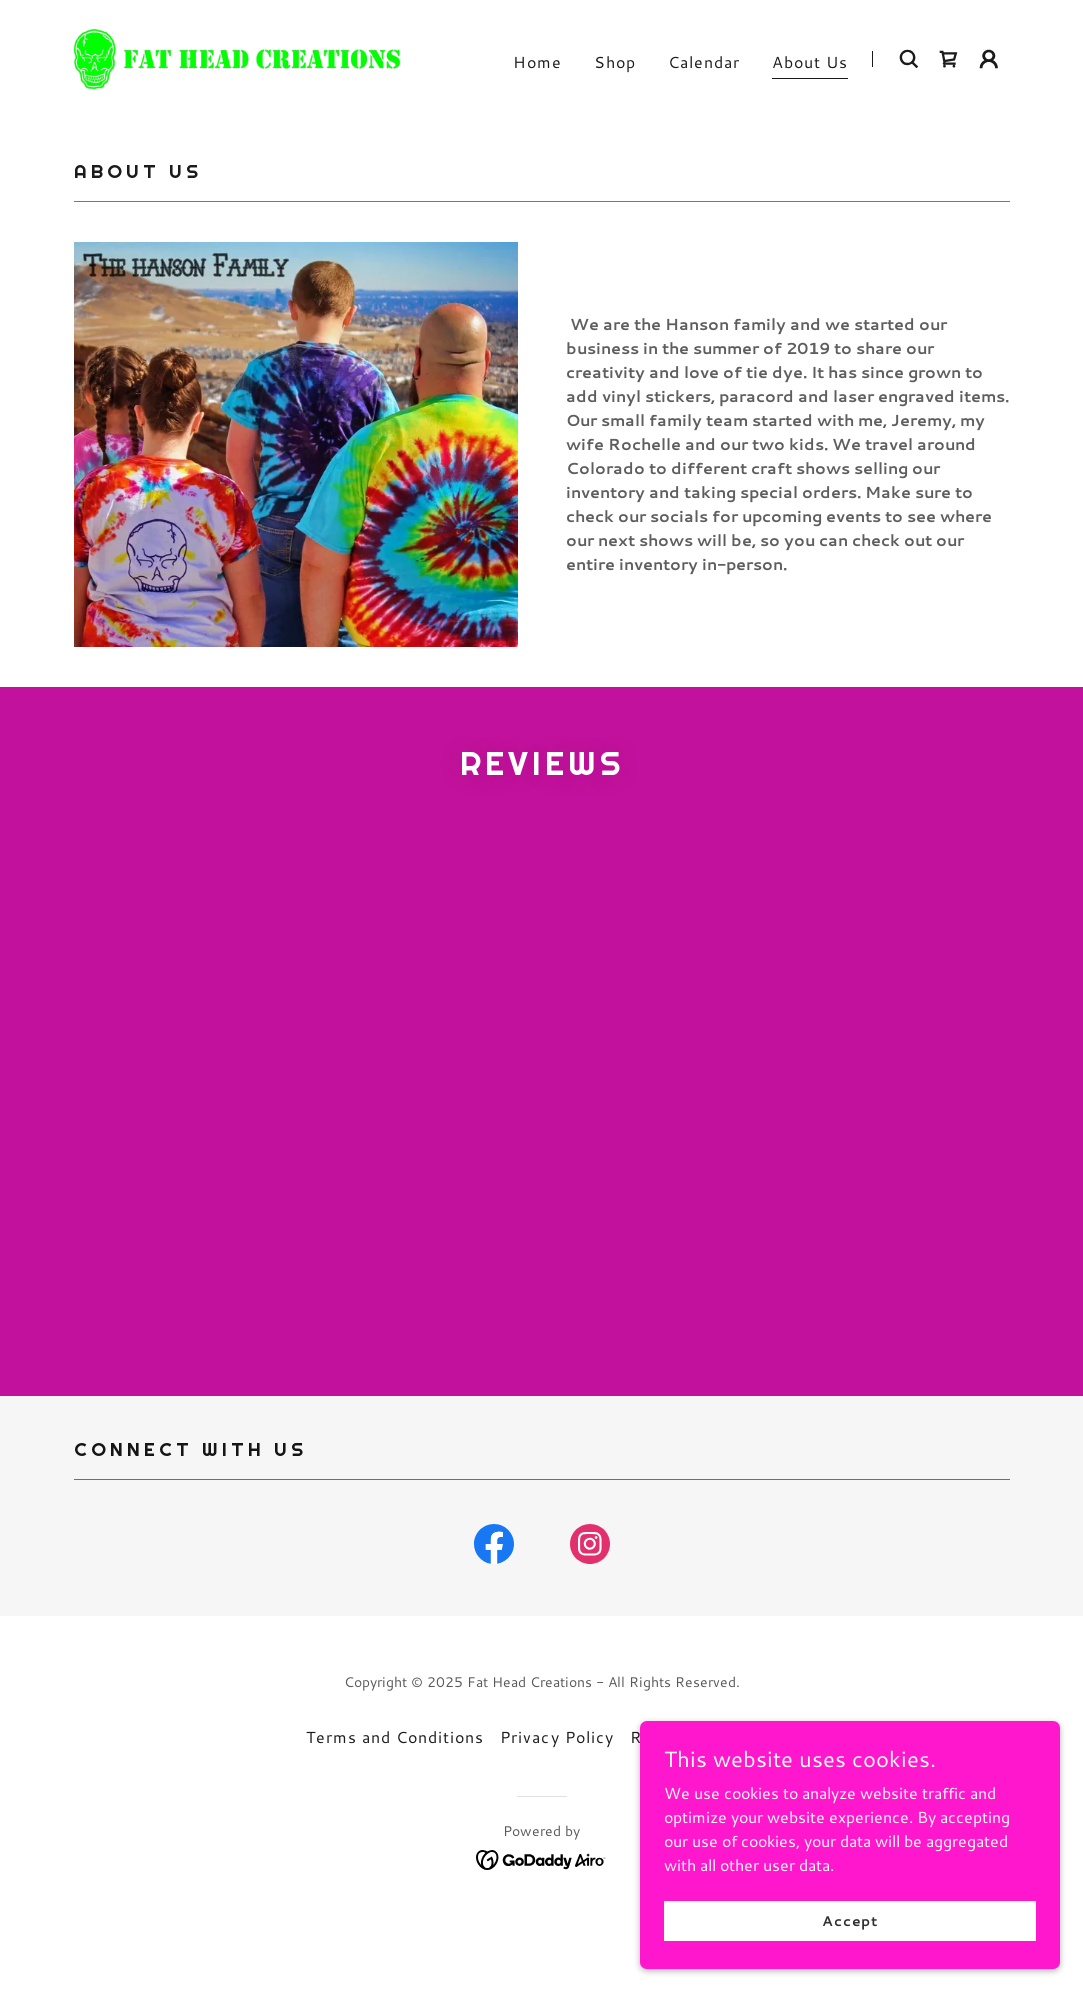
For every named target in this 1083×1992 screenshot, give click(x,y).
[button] (989, 59)
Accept (859, 1920)
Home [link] (537, 61)
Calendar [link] (704, 61)
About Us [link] (810, 61)
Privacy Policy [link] (556, 1802)
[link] (238, 56)
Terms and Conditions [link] (395, 1802)
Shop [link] (615, 61)
